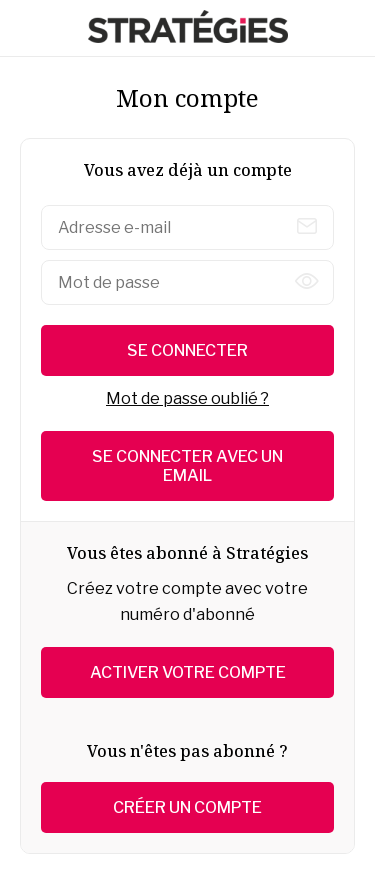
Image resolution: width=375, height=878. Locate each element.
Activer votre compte (188, 672)
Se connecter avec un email (187, 466)
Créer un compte (187, 807)
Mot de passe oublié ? (187, 398)
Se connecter (187, 350)
